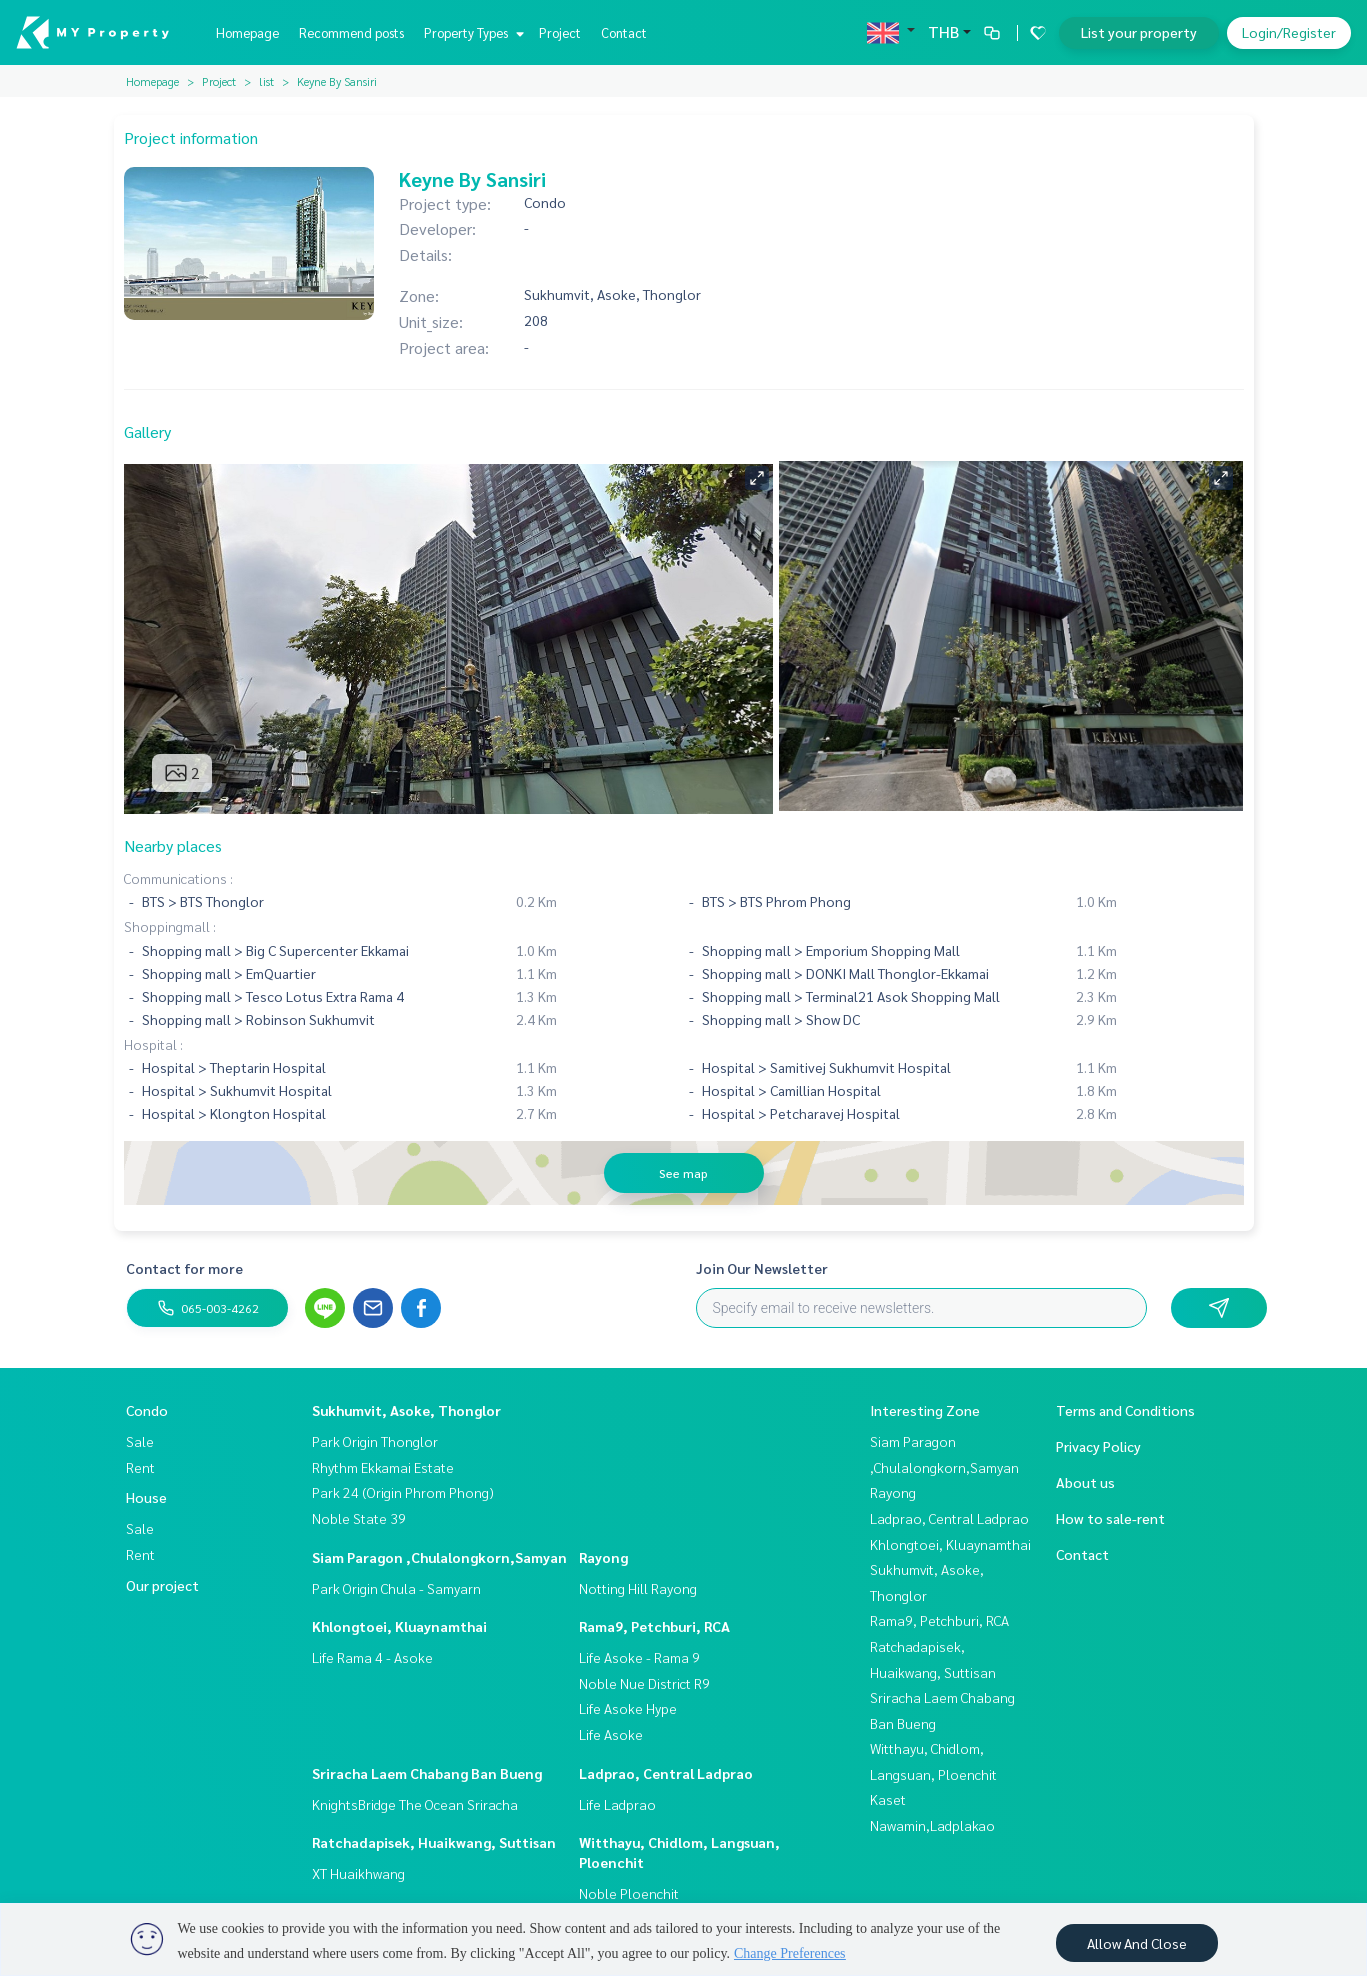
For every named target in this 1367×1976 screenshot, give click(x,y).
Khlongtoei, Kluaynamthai (399, 1626)
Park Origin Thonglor (375, 1441)
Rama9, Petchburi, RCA (654, 1626)
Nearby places (173, 845)
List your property (1139, 32)
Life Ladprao (617, 1804)
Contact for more (184, 1268)
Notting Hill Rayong (638, 1588)
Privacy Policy (1098, 1446)
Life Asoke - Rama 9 (639, 1657)
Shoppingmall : (170, 926)
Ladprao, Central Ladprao (666, 1773)
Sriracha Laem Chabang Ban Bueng (427, 1773)
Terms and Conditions (1125, 1410)
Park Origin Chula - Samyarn (396, 1588)
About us (1085, 1482)
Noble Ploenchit (629, 1893)
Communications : (178, 878)
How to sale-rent (1110, 1518)
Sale (140, 1441)
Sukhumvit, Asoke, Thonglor (406, 1410)
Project (560, 32)
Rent (140, 1467)
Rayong (603, 1557)
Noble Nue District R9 (644, 1683)
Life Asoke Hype (628, 1708)
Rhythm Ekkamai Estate (383, 1467)
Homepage (247, 32)
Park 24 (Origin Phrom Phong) (403, 1492)
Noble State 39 (359, 1518)
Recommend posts (351, 32)
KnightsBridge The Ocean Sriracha (415, 1804)
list (266, 81)
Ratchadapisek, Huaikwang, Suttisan (434, 1842)
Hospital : (153, 1044)
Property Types (471, 32)
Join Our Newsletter (762, 1268)
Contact (624, 32)
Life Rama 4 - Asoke (372, 1657)
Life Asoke (611, 1734)
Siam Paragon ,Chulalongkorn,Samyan (439, 1557)
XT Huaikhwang (358, 1873)
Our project (162, 1585)
